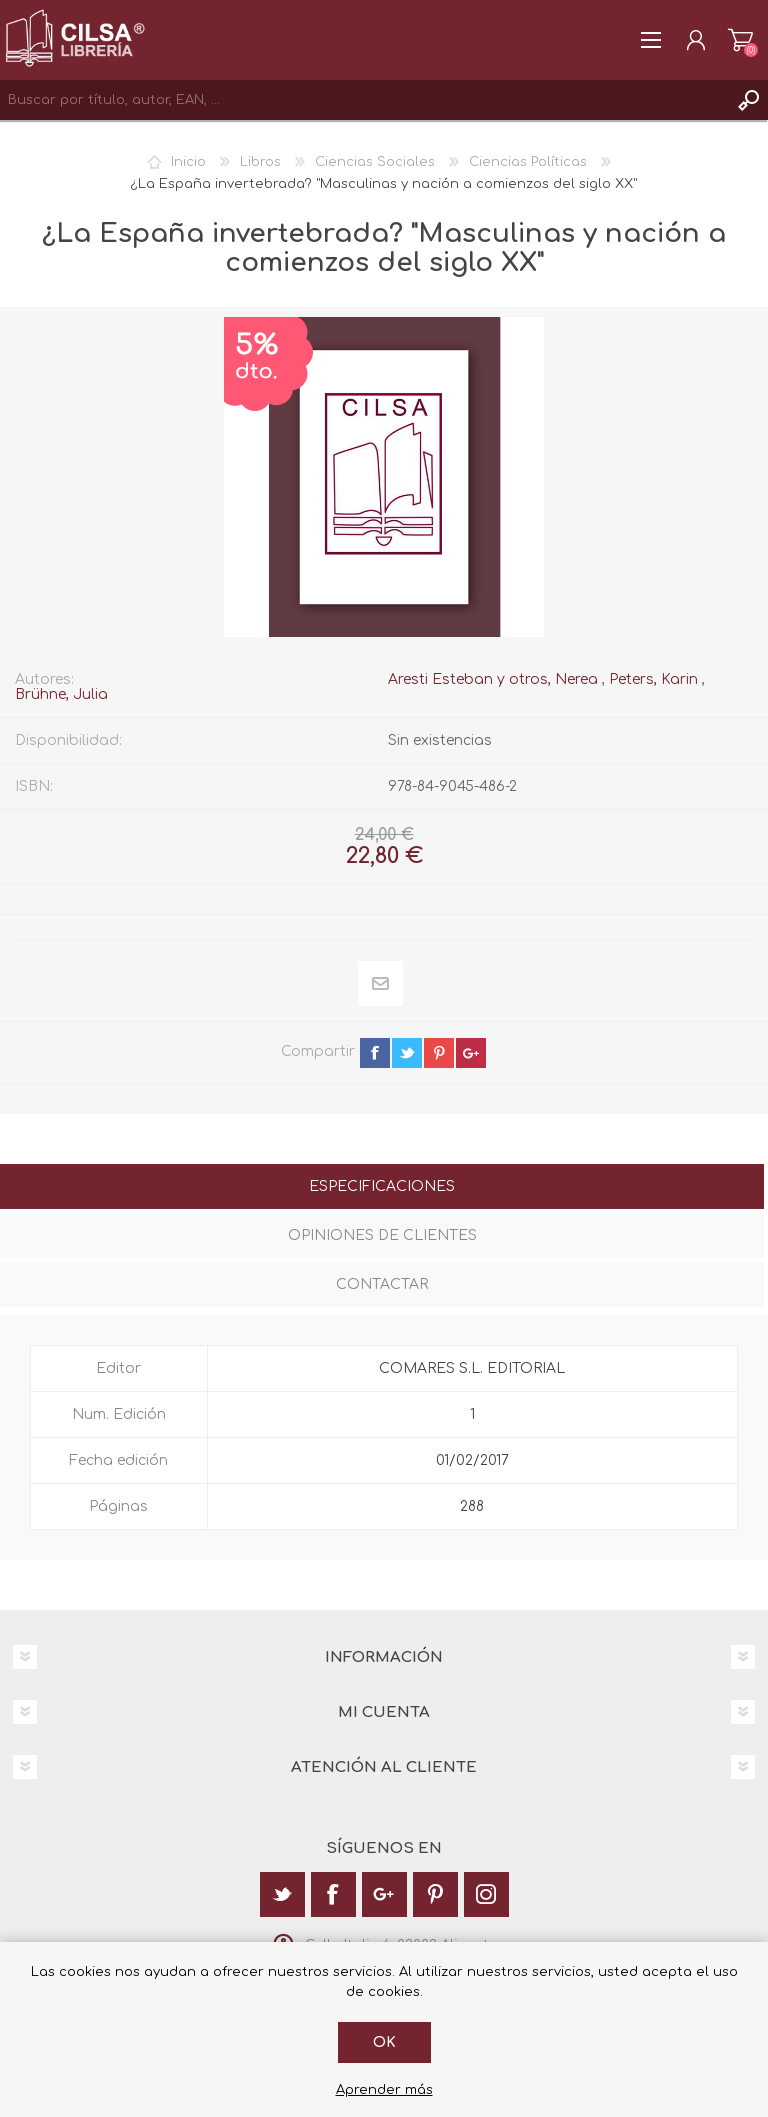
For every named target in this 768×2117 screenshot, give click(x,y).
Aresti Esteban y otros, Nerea (493, 679)
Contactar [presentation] (382, 1284)
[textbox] (364, 100)
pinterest (439, 1053)
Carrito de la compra (740, 40)
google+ (471, 1053)
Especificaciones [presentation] (382, 1186)
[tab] (382, 1188)
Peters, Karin (653, 679)
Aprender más (384, 2090)
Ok (384, 2042)
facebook (375, 1053)
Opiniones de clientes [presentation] (382, 1235)
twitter (407, 1053)
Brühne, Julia (61, 694)
